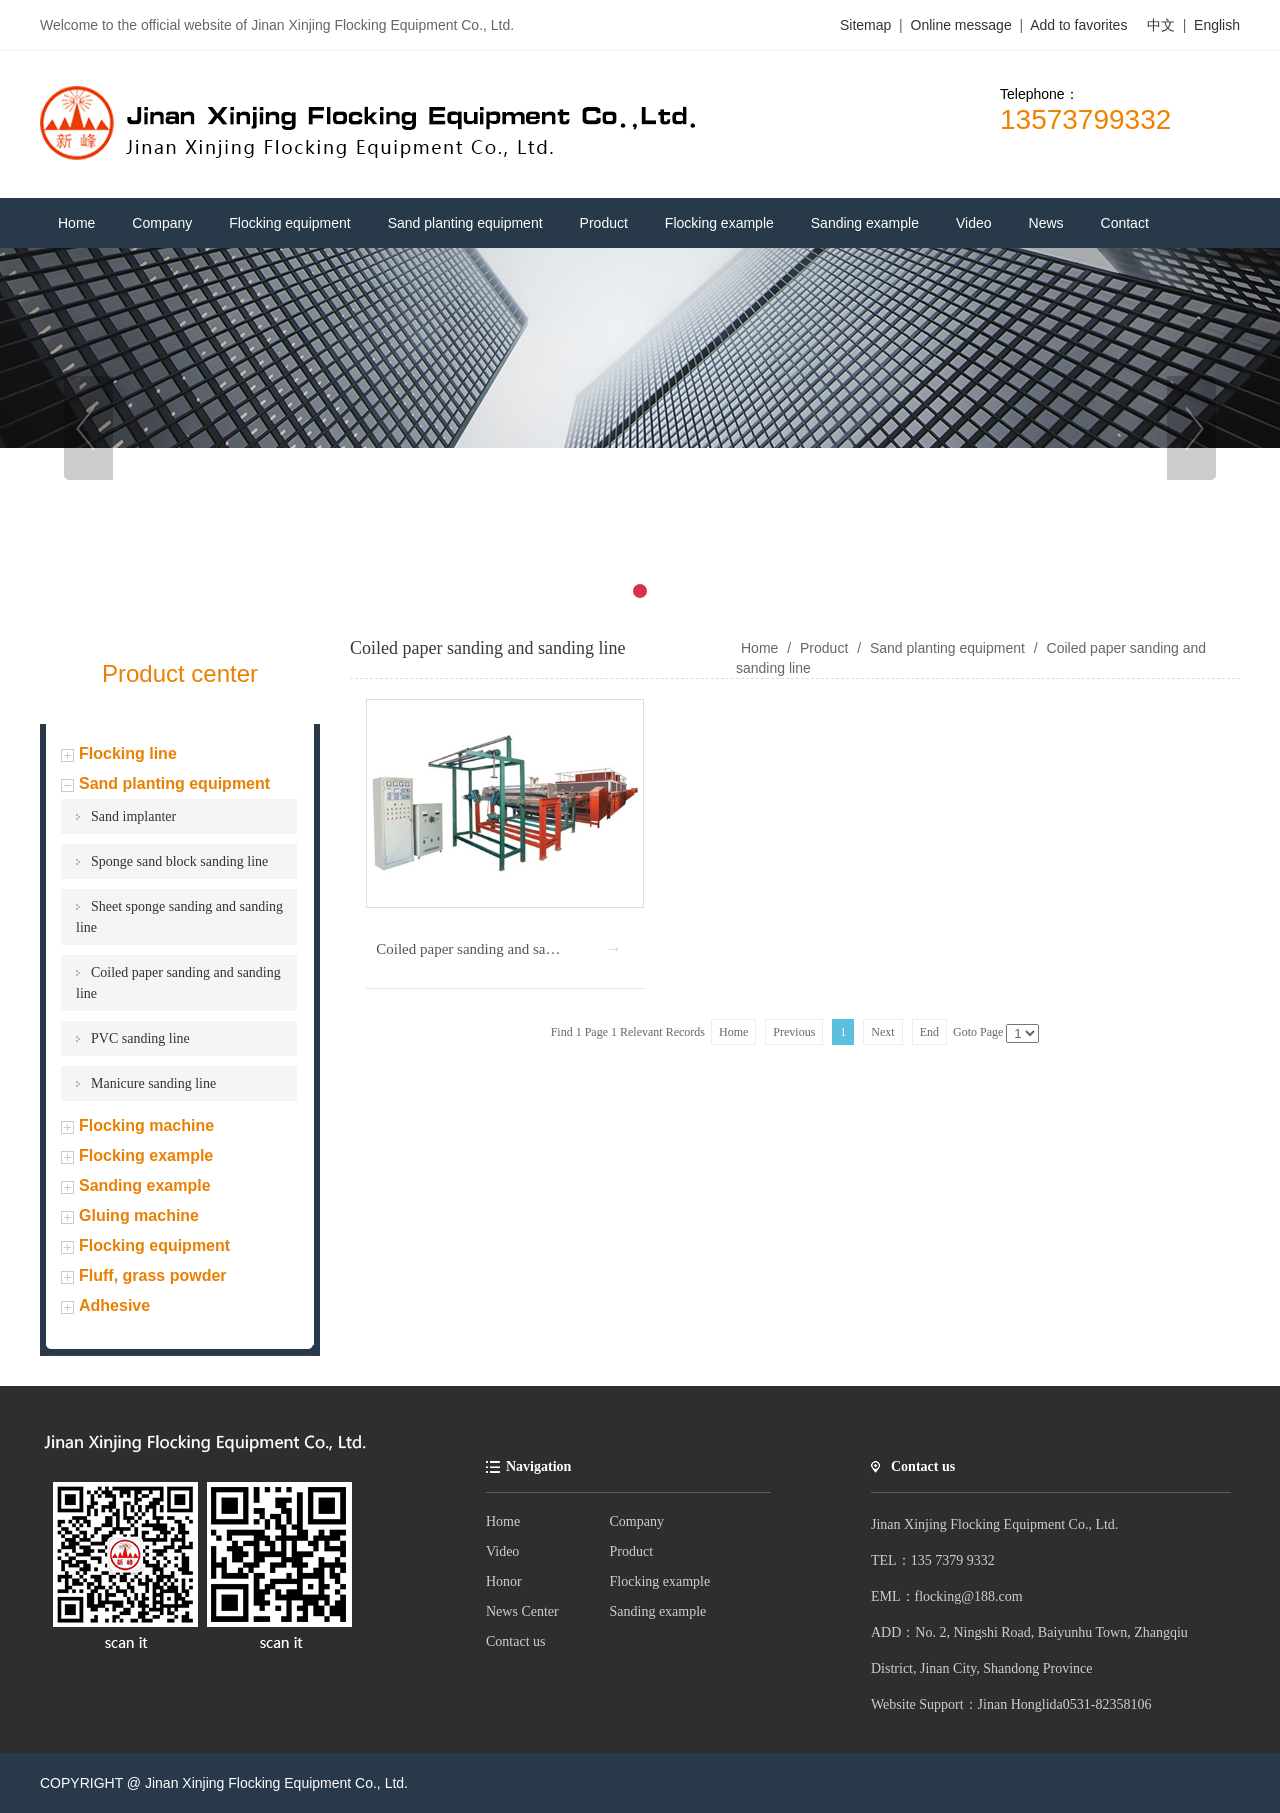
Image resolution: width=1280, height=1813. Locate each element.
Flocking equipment (154, 1245)
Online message (963, 25)
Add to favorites (1078, 25)
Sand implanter (133, 816)
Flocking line (128, 753)
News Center (522, 1611)
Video (502, 1551)
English (1217, 25)
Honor (504, 1581)
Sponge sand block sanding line (179, 861)
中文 (1161, 25)
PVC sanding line (140, 1038)
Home (503, 1521)
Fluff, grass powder (153, 1275)
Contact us (516, 1641)
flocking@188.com (969, 1596)
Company (637, 1521)
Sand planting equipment (174, 783)
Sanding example (145, 1185)
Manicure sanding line (153, 1083)
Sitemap (865, 25)
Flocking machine (146, 1125)
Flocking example (146, 1155)
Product (824, 648)
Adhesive (114, 1305)
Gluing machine (139, 1215)
